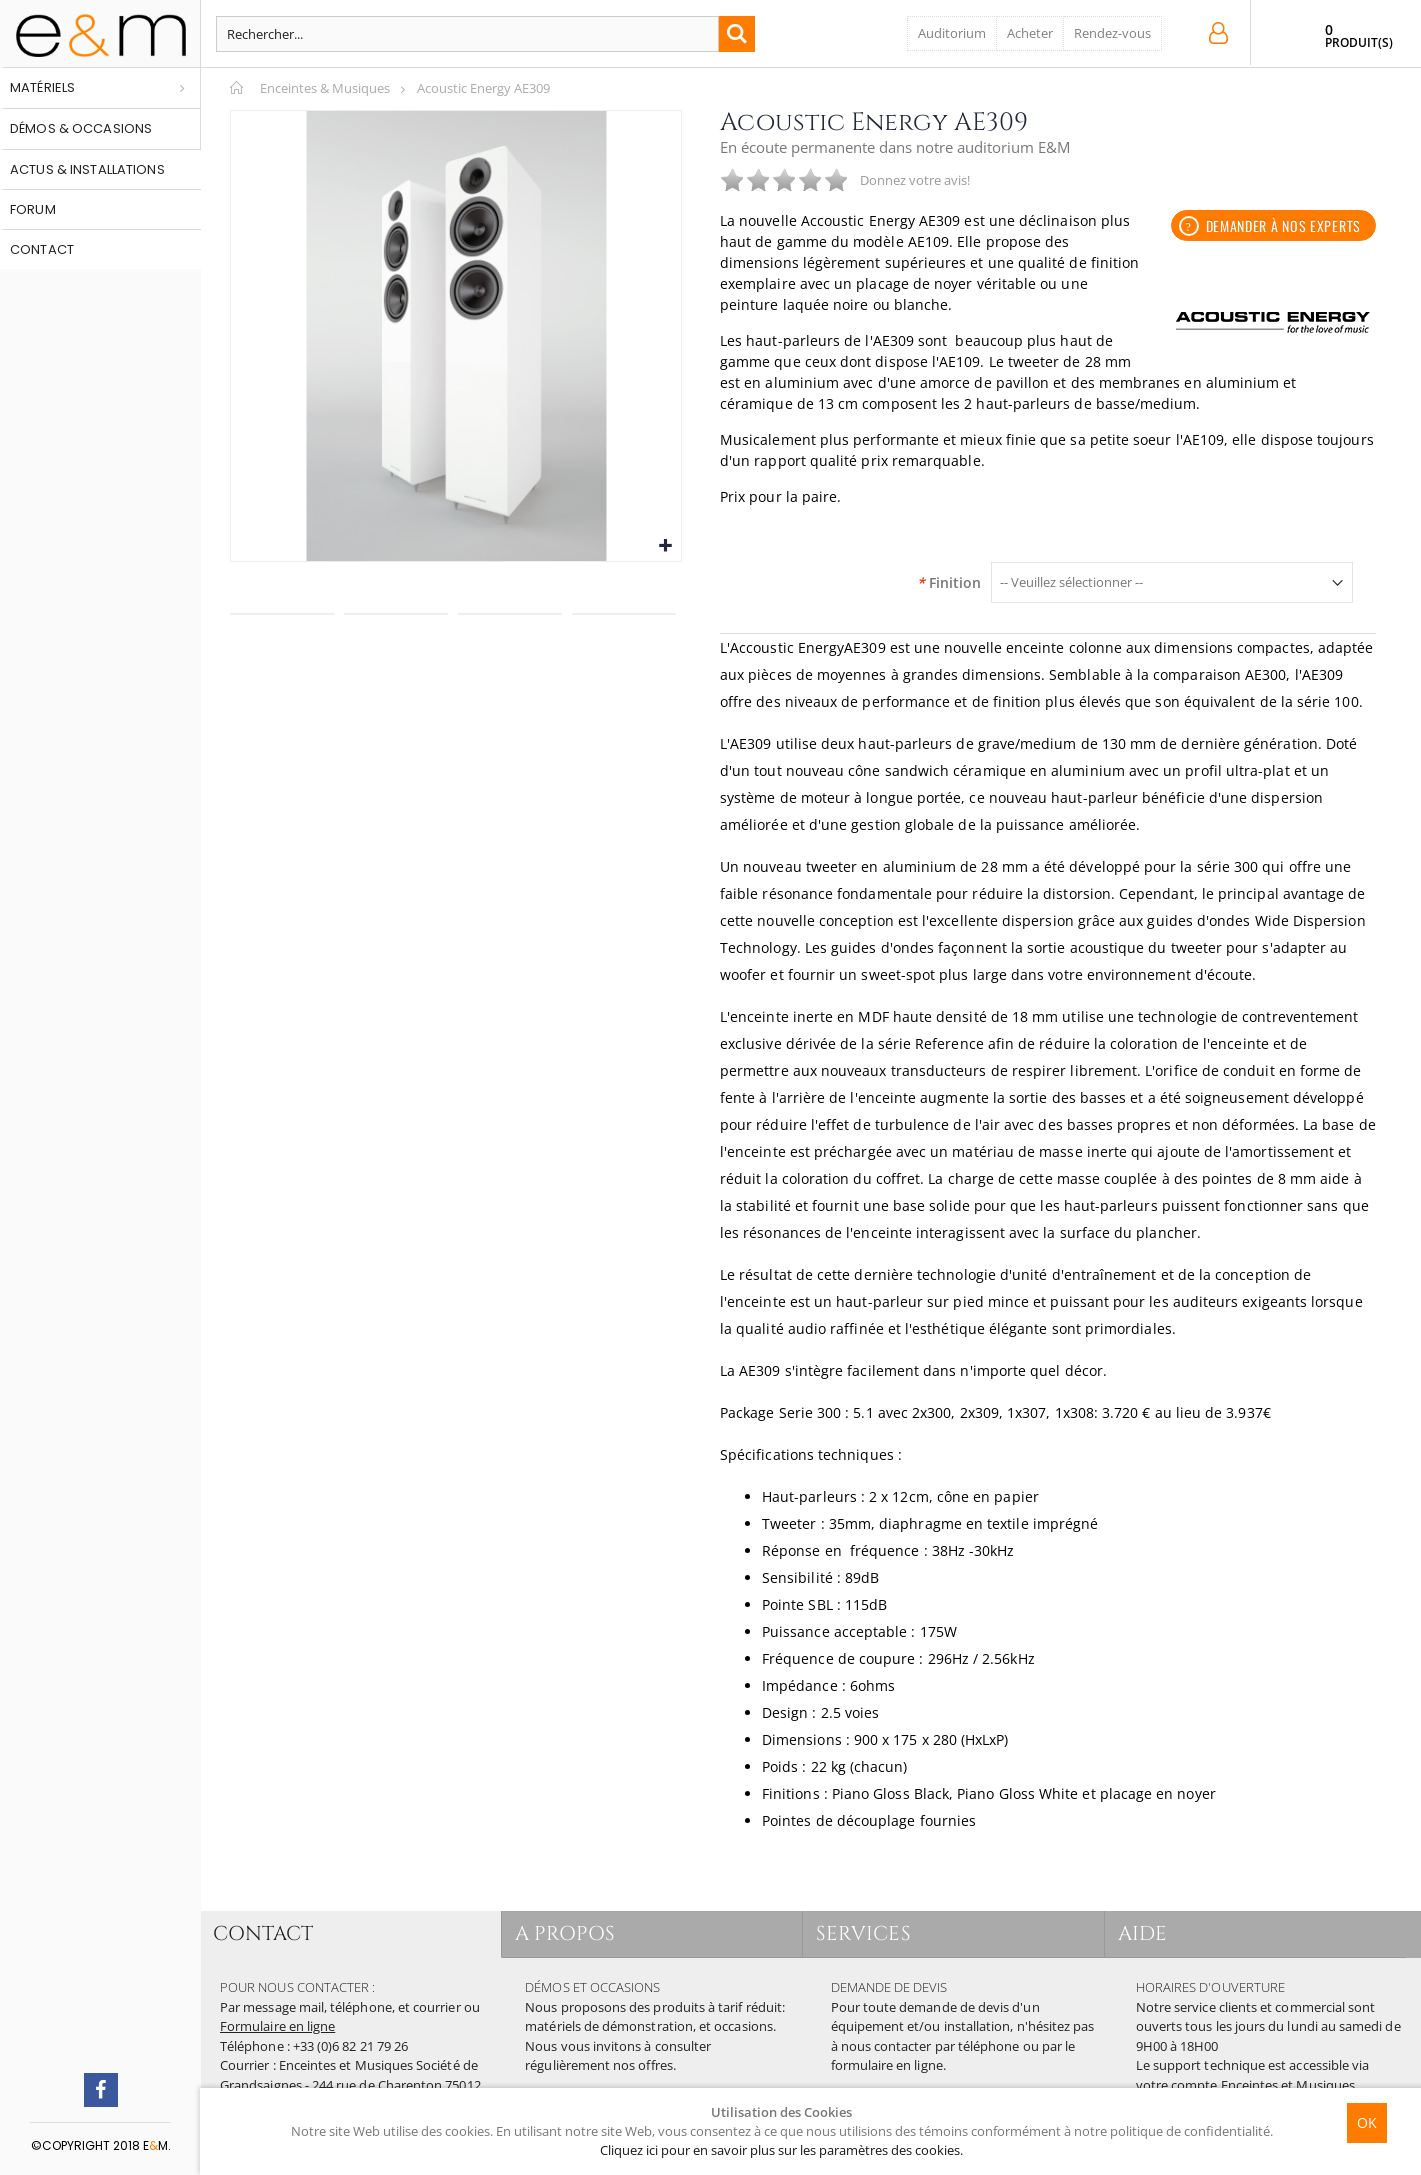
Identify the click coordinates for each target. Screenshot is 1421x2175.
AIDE (1149, 1933)
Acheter (1030, 33)
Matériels (42, 87)
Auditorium (952, 33)
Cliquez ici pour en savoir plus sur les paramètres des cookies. (781, 2150)
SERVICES (870, 1933)
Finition (949, 583)
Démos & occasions (81, 128)
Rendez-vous (1112, 33)
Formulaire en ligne (277, 2026)
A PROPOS (572, 1933)
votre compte (1177, 2085)
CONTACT (270, 1933)
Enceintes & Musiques (325, 88)
